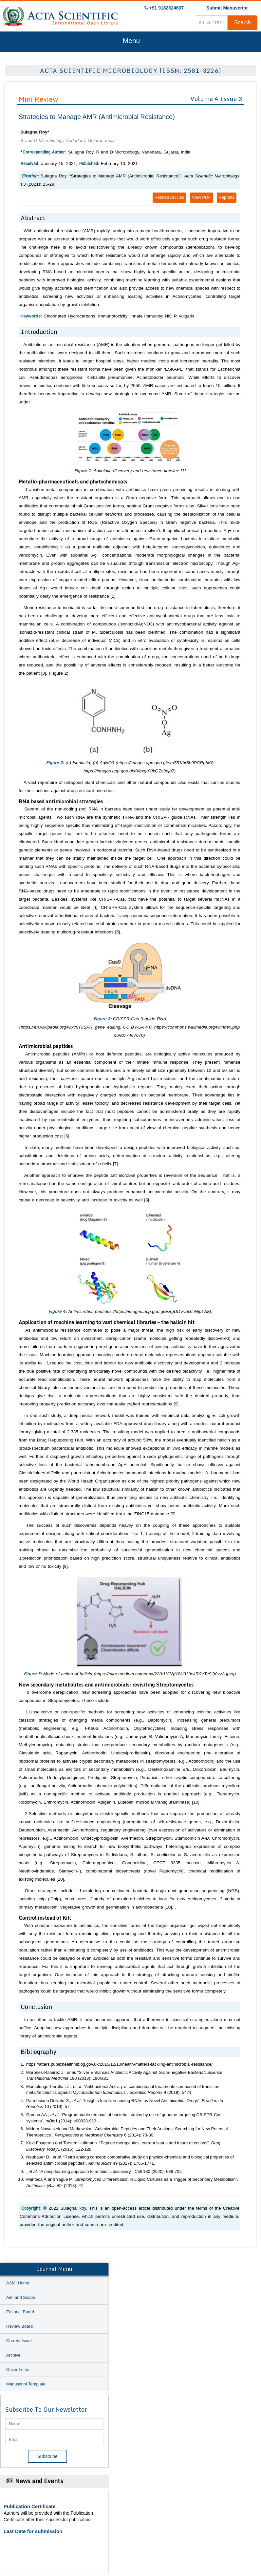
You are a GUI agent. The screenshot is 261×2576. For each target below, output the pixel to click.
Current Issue (19, 2340)
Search (242, 22)
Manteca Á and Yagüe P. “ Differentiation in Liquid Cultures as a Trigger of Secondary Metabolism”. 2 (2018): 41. (132, 2182)
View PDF (201, 197)
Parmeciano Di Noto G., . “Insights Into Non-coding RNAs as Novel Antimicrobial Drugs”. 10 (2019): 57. (124, 2103)
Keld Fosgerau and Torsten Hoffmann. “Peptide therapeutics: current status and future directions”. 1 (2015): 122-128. (123, 2146)
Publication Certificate (29, 2506)
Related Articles (169, 197)
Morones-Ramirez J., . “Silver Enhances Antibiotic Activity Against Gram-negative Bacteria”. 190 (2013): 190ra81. (124, 2075)
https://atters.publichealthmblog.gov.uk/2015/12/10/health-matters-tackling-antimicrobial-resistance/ (119, 2064)
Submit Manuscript (227, 7)
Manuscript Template (26, 2384)
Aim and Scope (20, 2297)
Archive (13, 2355)
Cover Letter (18, 2369)
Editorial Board (20, 2311)
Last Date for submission (33, 2531)
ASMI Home (17, 2282)
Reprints (226, 197)
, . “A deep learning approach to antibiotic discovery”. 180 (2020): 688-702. (104, 2171)
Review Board (19, 2326)
